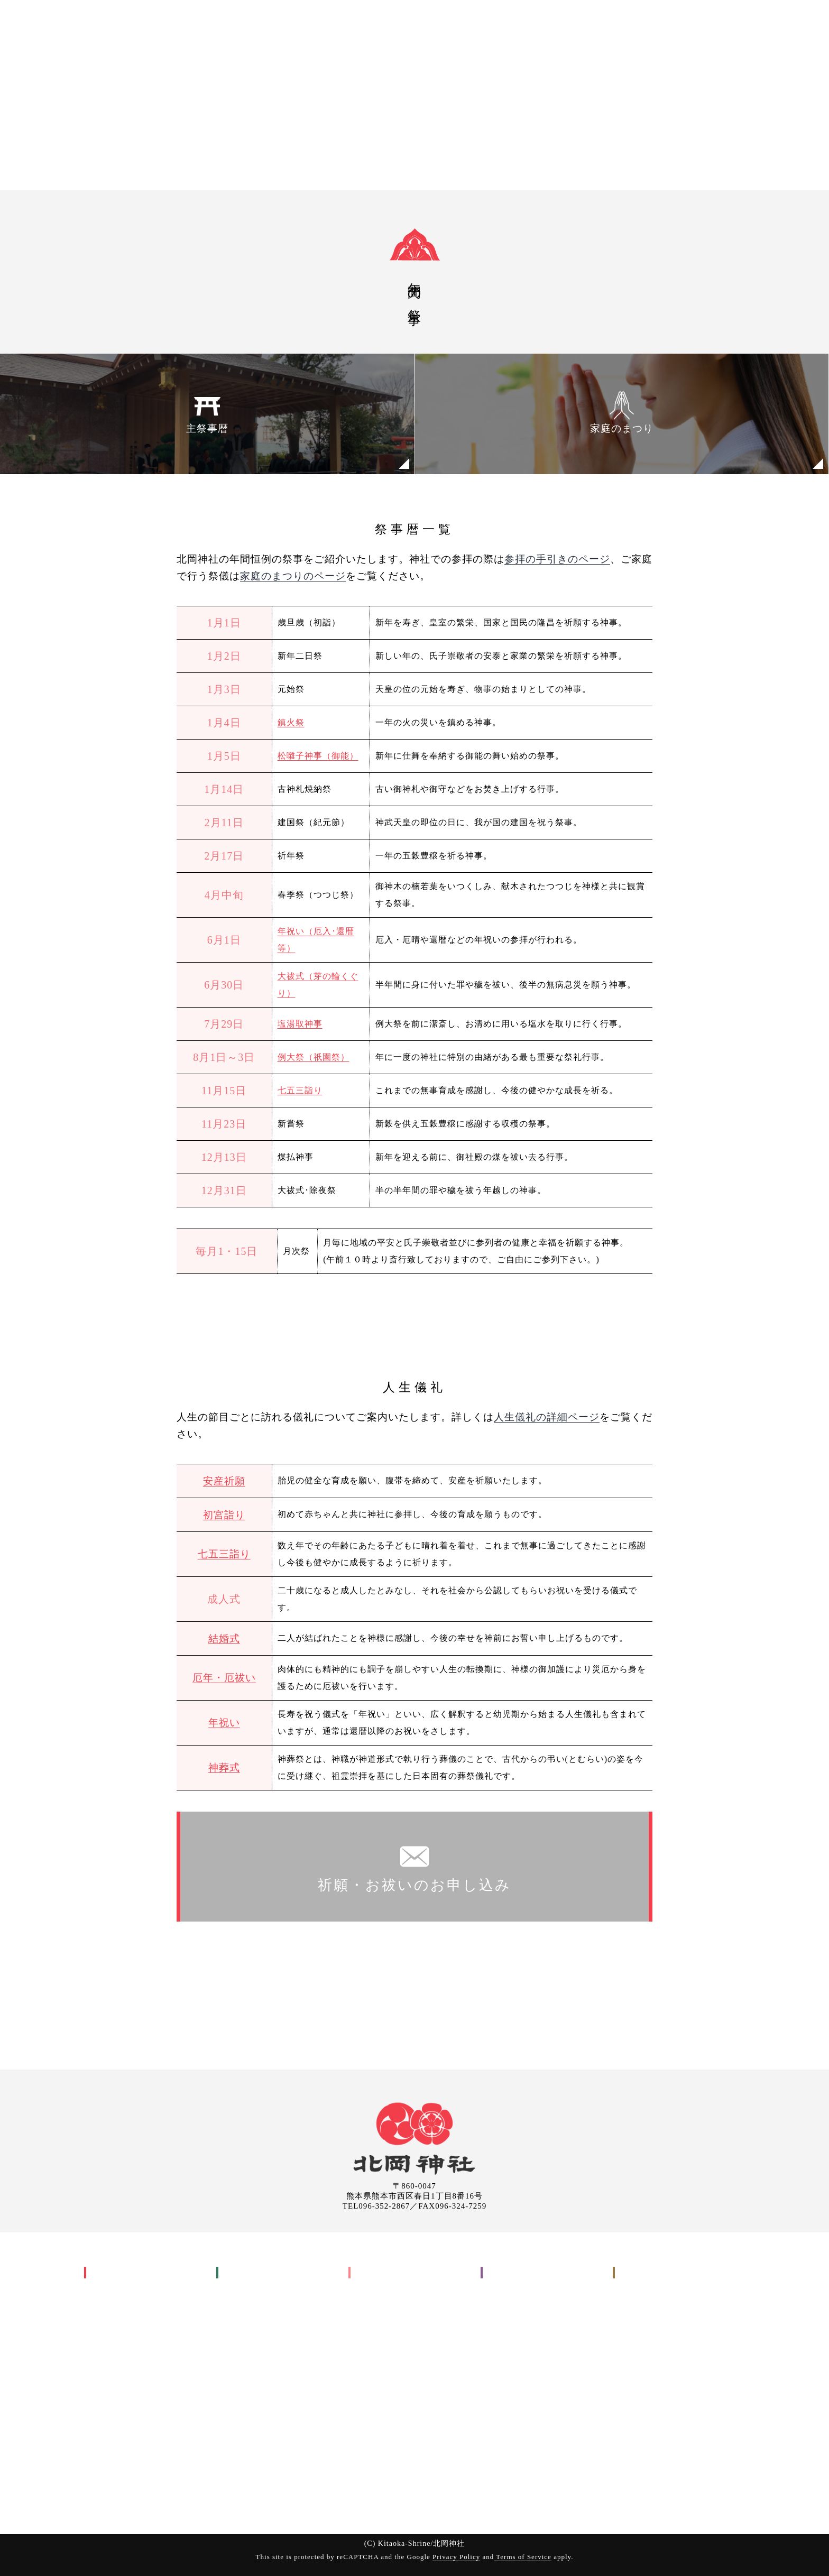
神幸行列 (117, 2394)
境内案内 (505, 2324)
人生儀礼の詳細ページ (547, 1417)
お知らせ (505, 2342)
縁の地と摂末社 (122, 2481)
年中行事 (109, 2324)
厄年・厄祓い (224, 1677)
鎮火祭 (291, 722)
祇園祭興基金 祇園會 (140, 2429)
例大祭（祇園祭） (313, 1056)
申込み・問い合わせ (775, 21)
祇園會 (112, 2411)
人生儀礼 (241, 2289)
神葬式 (224, 1767)
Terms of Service (522, 2557)
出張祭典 (667, 21)
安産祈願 (224, 1480)
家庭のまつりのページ (293, 575)
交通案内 (505, 2289)
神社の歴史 (113, 2289)
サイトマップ (514, 2394)
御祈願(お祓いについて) (271, 2446)
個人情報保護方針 (523, 2376)
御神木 (104, 2446)
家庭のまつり (621, 412)
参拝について (514, 2307)
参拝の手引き (250, 2464)
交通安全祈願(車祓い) (275, 2429)
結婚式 (224, 1638)
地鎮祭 (376, 2307)
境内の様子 (113, 2499)
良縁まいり (121, 2464)
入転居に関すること (395, 2324)
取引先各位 (509, 2359)
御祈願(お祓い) (607, 21)
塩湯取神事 (300, 1023)
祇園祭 (104, 2376)
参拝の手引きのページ (557, 559)
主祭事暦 (207, 412)
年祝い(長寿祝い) (266, 2394)
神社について (539, 21)
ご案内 (710, 21)
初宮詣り (224, 1514)
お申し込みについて (263, 2481)
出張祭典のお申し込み (665, 2324)
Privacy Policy (456, 2557)
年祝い (224, 1722)
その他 (368, 2342)
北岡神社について (130, 2272)
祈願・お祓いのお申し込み (414, 1865)
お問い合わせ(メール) (663, 2342)
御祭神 (104, 2307)
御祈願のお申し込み (660, 2307)
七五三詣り (300, 1090)
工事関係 (373, 2289)
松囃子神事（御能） (318, 755)
